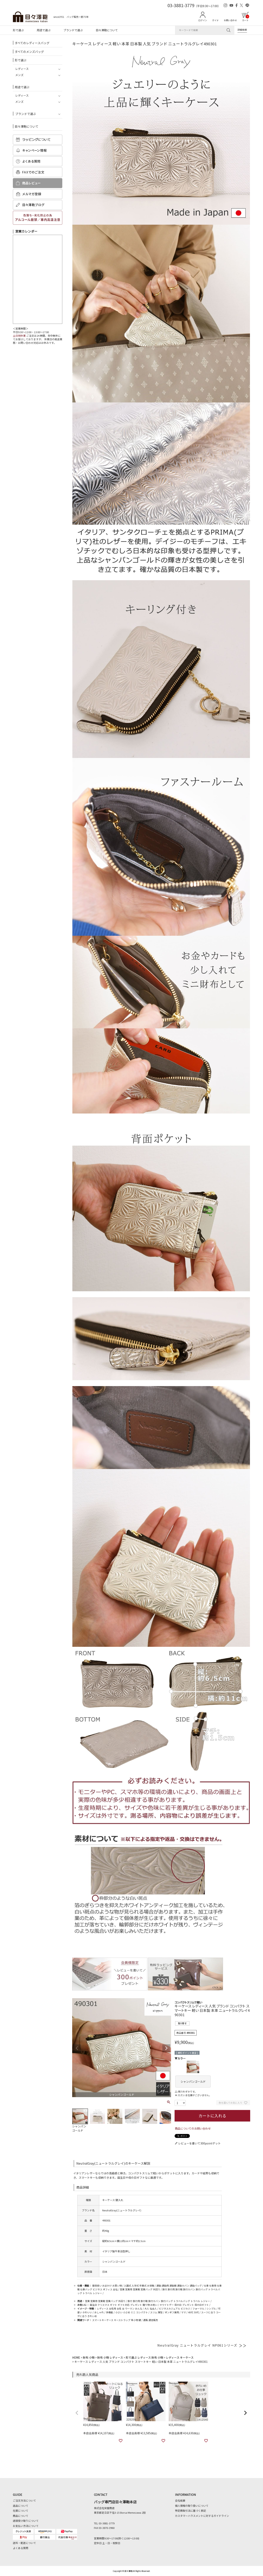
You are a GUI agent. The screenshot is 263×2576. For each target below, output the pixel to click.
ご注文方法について (24, 2500)
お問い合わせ (230, 20)
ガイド (215, 20)
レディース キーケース (180, 2357)
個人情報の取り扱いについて (191, 2506)
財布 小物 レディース (110, 2357)
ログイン (202, 20)
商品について (20, 2516)
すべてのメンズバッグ (29, 51)
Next (166, 2048)
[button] (77, 2413)
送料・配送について (24, 2543)
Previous (77, 2048)
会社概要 (180, 2500)
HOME (76, 2357)
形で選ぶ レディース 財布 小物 (144, 2357)
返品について (20, 2506)
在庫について (20, 2510)
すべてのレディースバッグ (32, 43)
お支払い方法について (26, 2526)
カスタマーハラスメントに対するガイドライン (202, 2516)
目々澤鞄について (107, 30)
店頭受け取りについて (26, 2521)
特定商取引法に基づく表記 (190, 2510)
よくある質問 (20, 2548)
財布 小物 (89, 2357)
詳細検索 (242, 29)
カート (245, 18)
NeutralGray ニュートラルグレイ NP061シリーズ (201, 2345)
